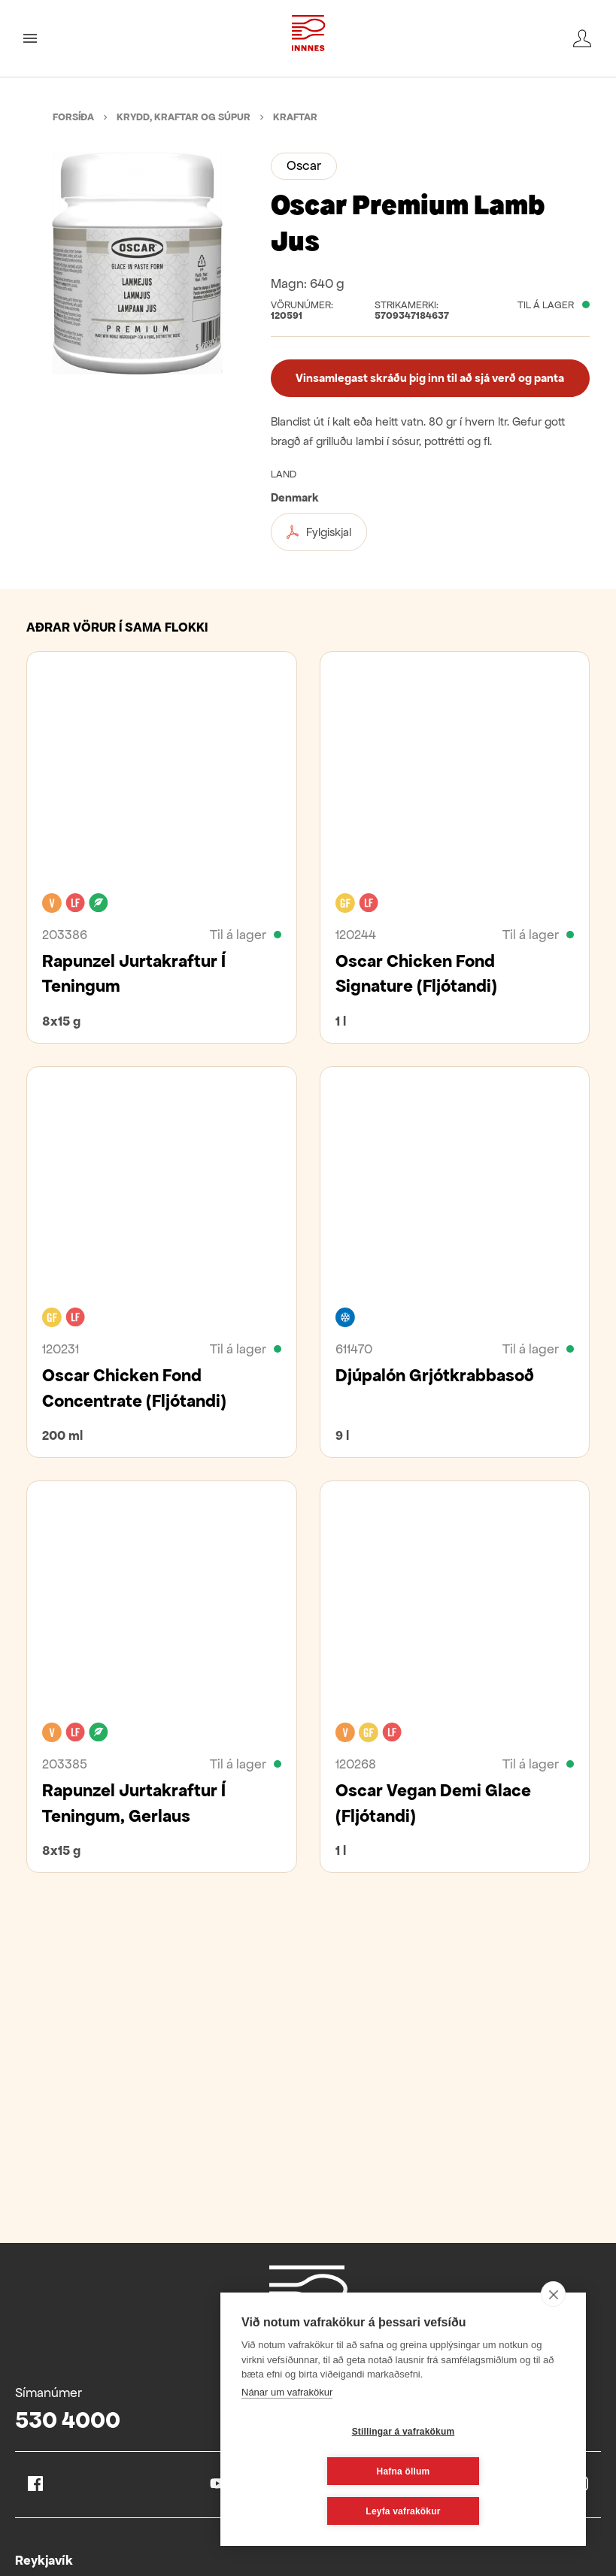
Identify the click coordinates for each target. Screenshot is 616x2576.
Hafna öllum (493, 2471)
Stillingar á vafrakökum (314, 2471)
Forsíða (73, 117)
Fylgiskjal (319, 532)
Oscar (304, 165)
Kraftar (295, 117)
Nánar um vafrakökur (286, 2432)
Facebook (35, 2483)
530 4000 (67, 2420)
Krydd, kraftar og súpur (183, 117)
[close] (553, 2334)
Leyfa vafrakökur (403, 2511)
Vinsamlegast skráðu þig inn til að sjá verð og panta (430, 378)
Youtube (217, 2483)
